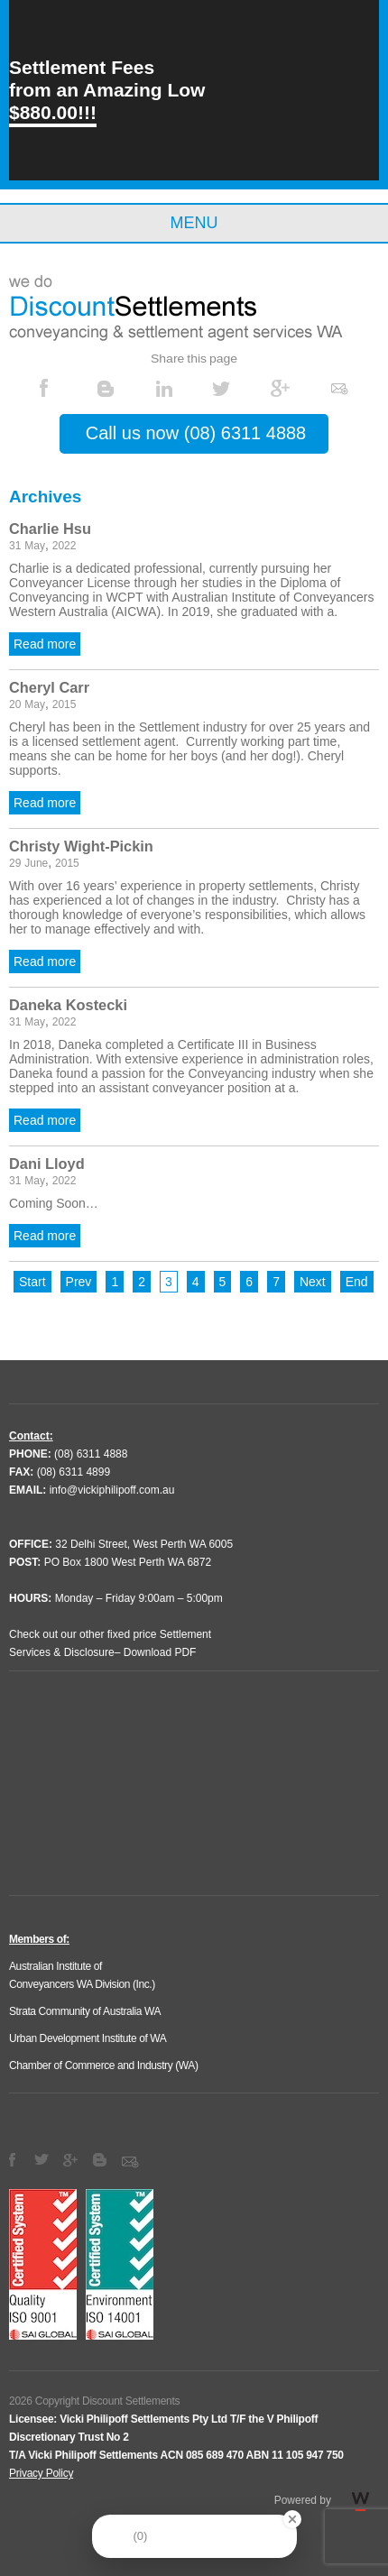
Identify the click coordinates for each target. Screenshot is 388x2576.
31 (15, 545)
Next (313, 1281)
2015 (64, 704)
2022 (64, 545)
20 (15, 704)
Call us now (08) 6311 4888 (196, 433)
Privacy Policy (41, 2473)
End (357, 1281)
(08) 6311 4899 (73, 1472)
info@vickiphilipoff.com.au (112, 1490)
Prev (79, 1281)
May (34, 545)
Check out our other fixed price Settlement (110, 1634)
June (36, 863)
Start (32, 1281)
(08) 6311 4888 (90, 1454)
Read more (45, 644)
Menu (194, 223)
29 (15, 863)
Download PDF (160, 1652)
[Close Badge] (292, 2519)
